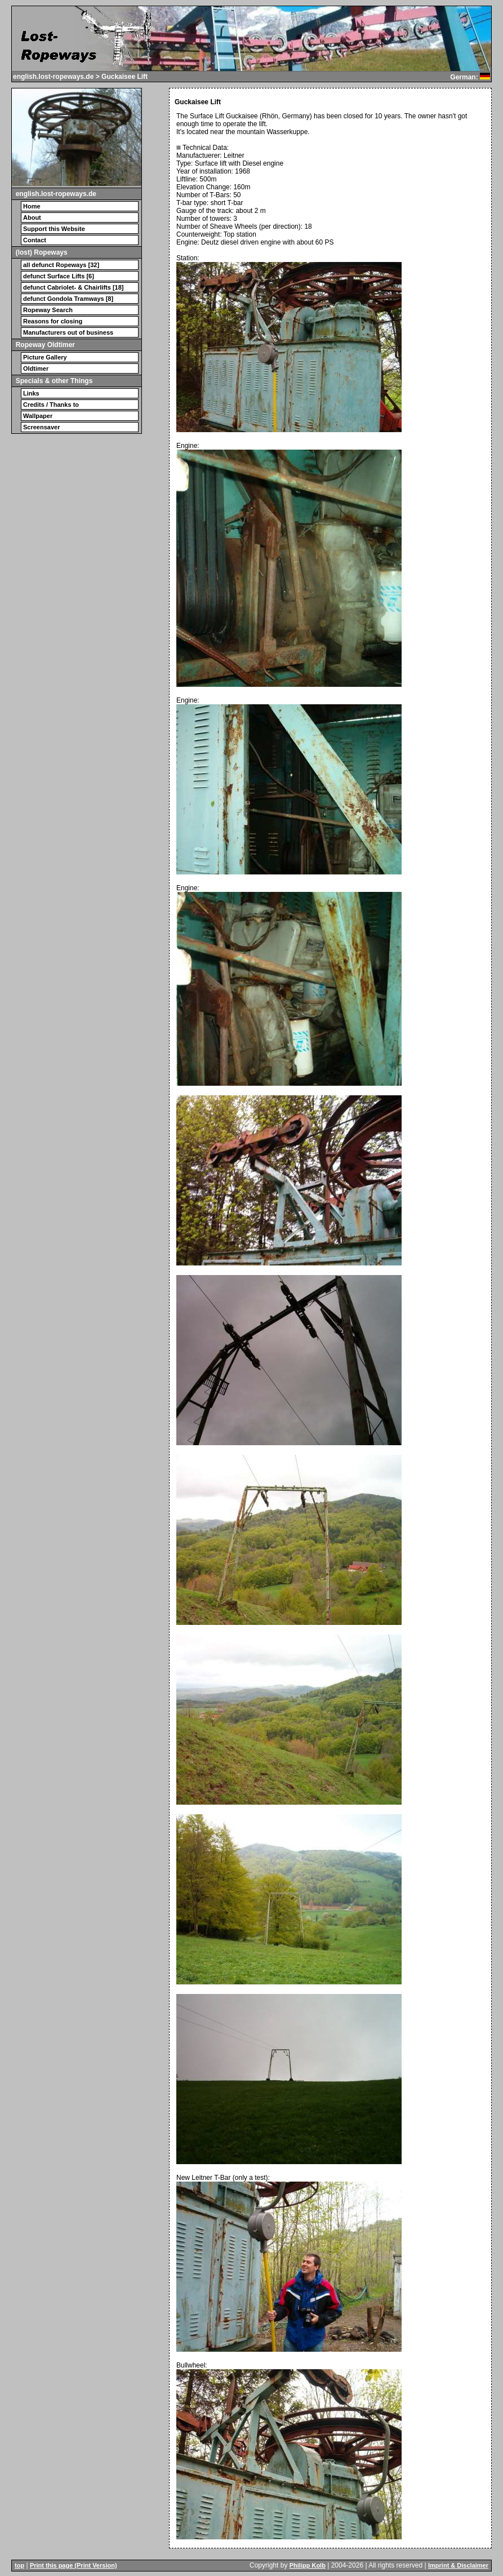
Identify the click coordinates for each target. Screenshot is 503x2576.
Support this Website (54, 228)
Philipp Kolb (308, 2565)
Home (32, 206)
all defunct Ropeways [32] (61, 264)
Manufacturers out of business (68, 332)
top (19, 2565)
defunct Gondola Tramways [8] (68, 298)
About (32, 217)
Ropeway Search (48, 310)
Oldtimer (35, 368)
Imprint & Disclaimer (458, 2565)
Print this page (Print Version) (73, 2565)
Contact (34, 240)
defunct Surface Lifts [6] (58, 276)
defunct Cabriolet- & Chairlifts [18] (73, 287)
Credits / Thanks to (51, 404)
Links (31, 393)
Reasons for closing (52, 321)
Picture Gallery (45, 357)
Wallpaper (37, 415)
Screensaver (41, 427)
